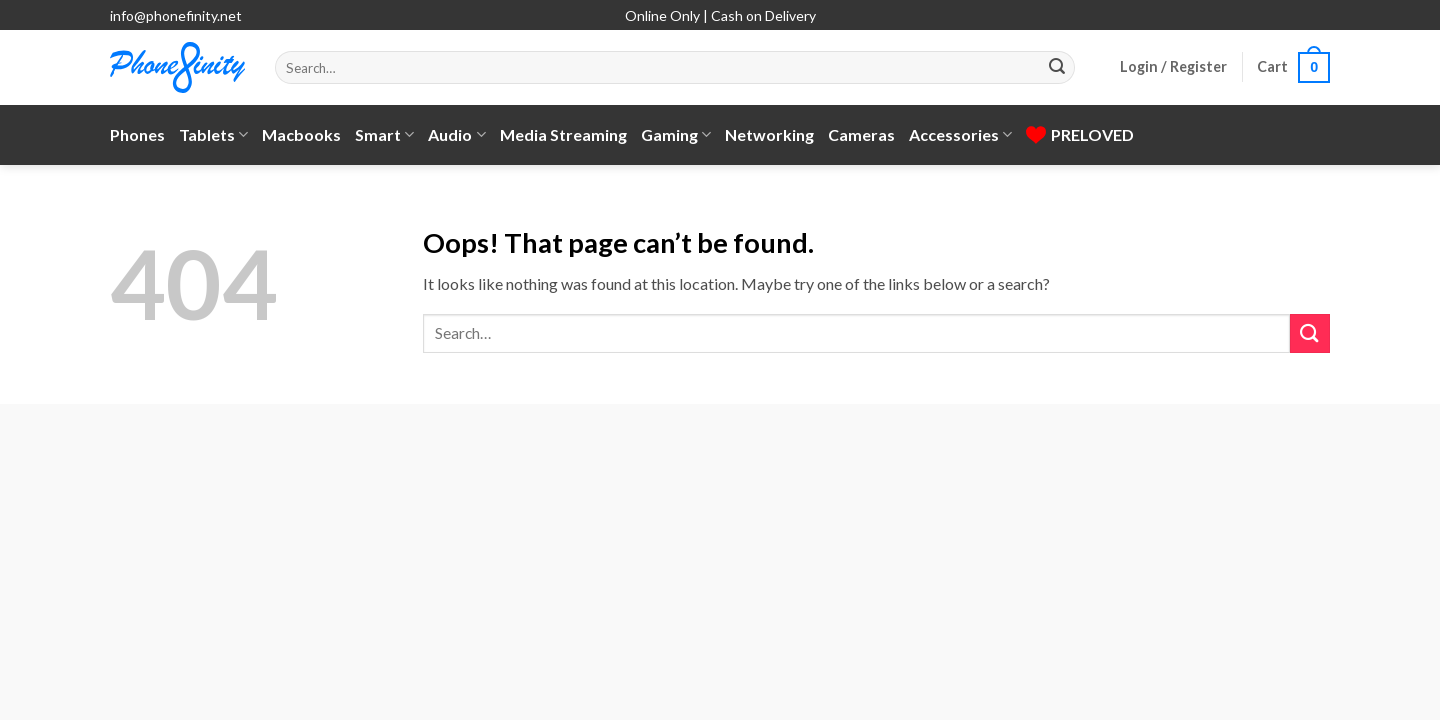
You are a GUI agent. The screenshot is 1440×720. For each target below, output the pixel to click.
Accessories (960, 135)
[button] (1173, 67)
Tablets (213, 135)
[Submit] (1057, 68)
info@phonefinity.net (176, 15)
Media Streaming (563, 134)
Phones (137, 134)
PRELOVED (1080, 134)
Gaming (676, 135)
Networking (769, 134)
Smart (384, 135)
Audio (456, 135)
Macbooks (301, 134)
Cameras (861, 134)
